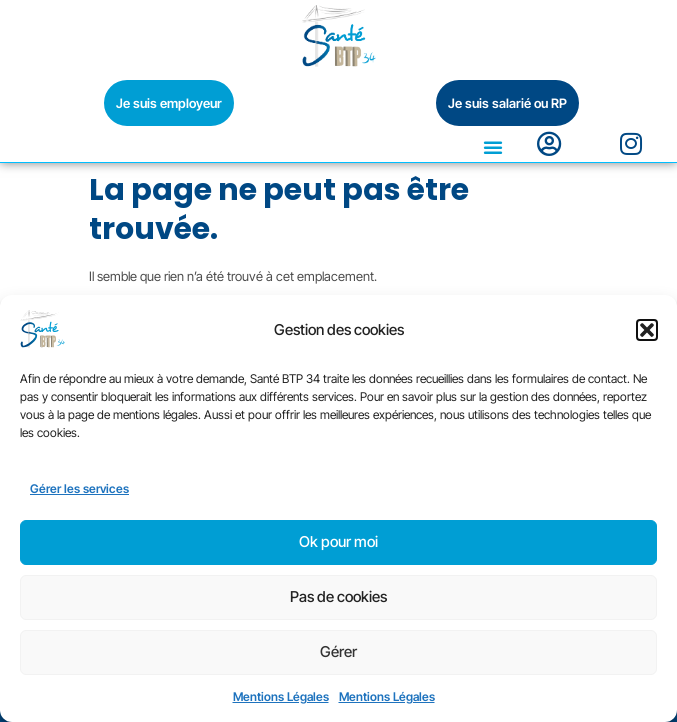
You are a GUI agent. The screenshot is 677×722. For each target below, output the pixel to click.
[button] (647, 330)
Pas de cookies (338, 596)
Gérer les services (79, 488)
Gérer (338, 651)
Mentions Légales (281, 696)
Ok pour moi (338, 541)
